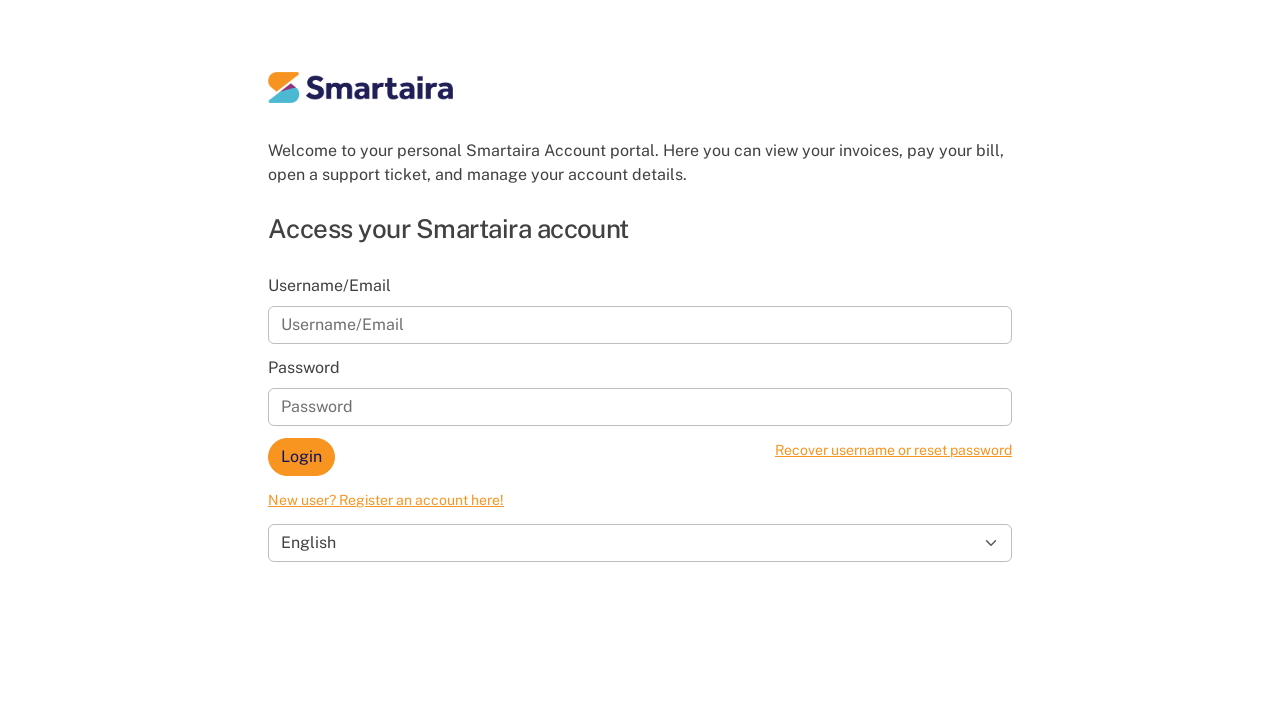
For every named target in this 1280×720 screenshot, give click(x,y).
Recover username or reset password (893, 450)
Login (301, 456)
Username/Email (329, 285)
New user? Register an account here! (386, 500)
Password (304, 367)
